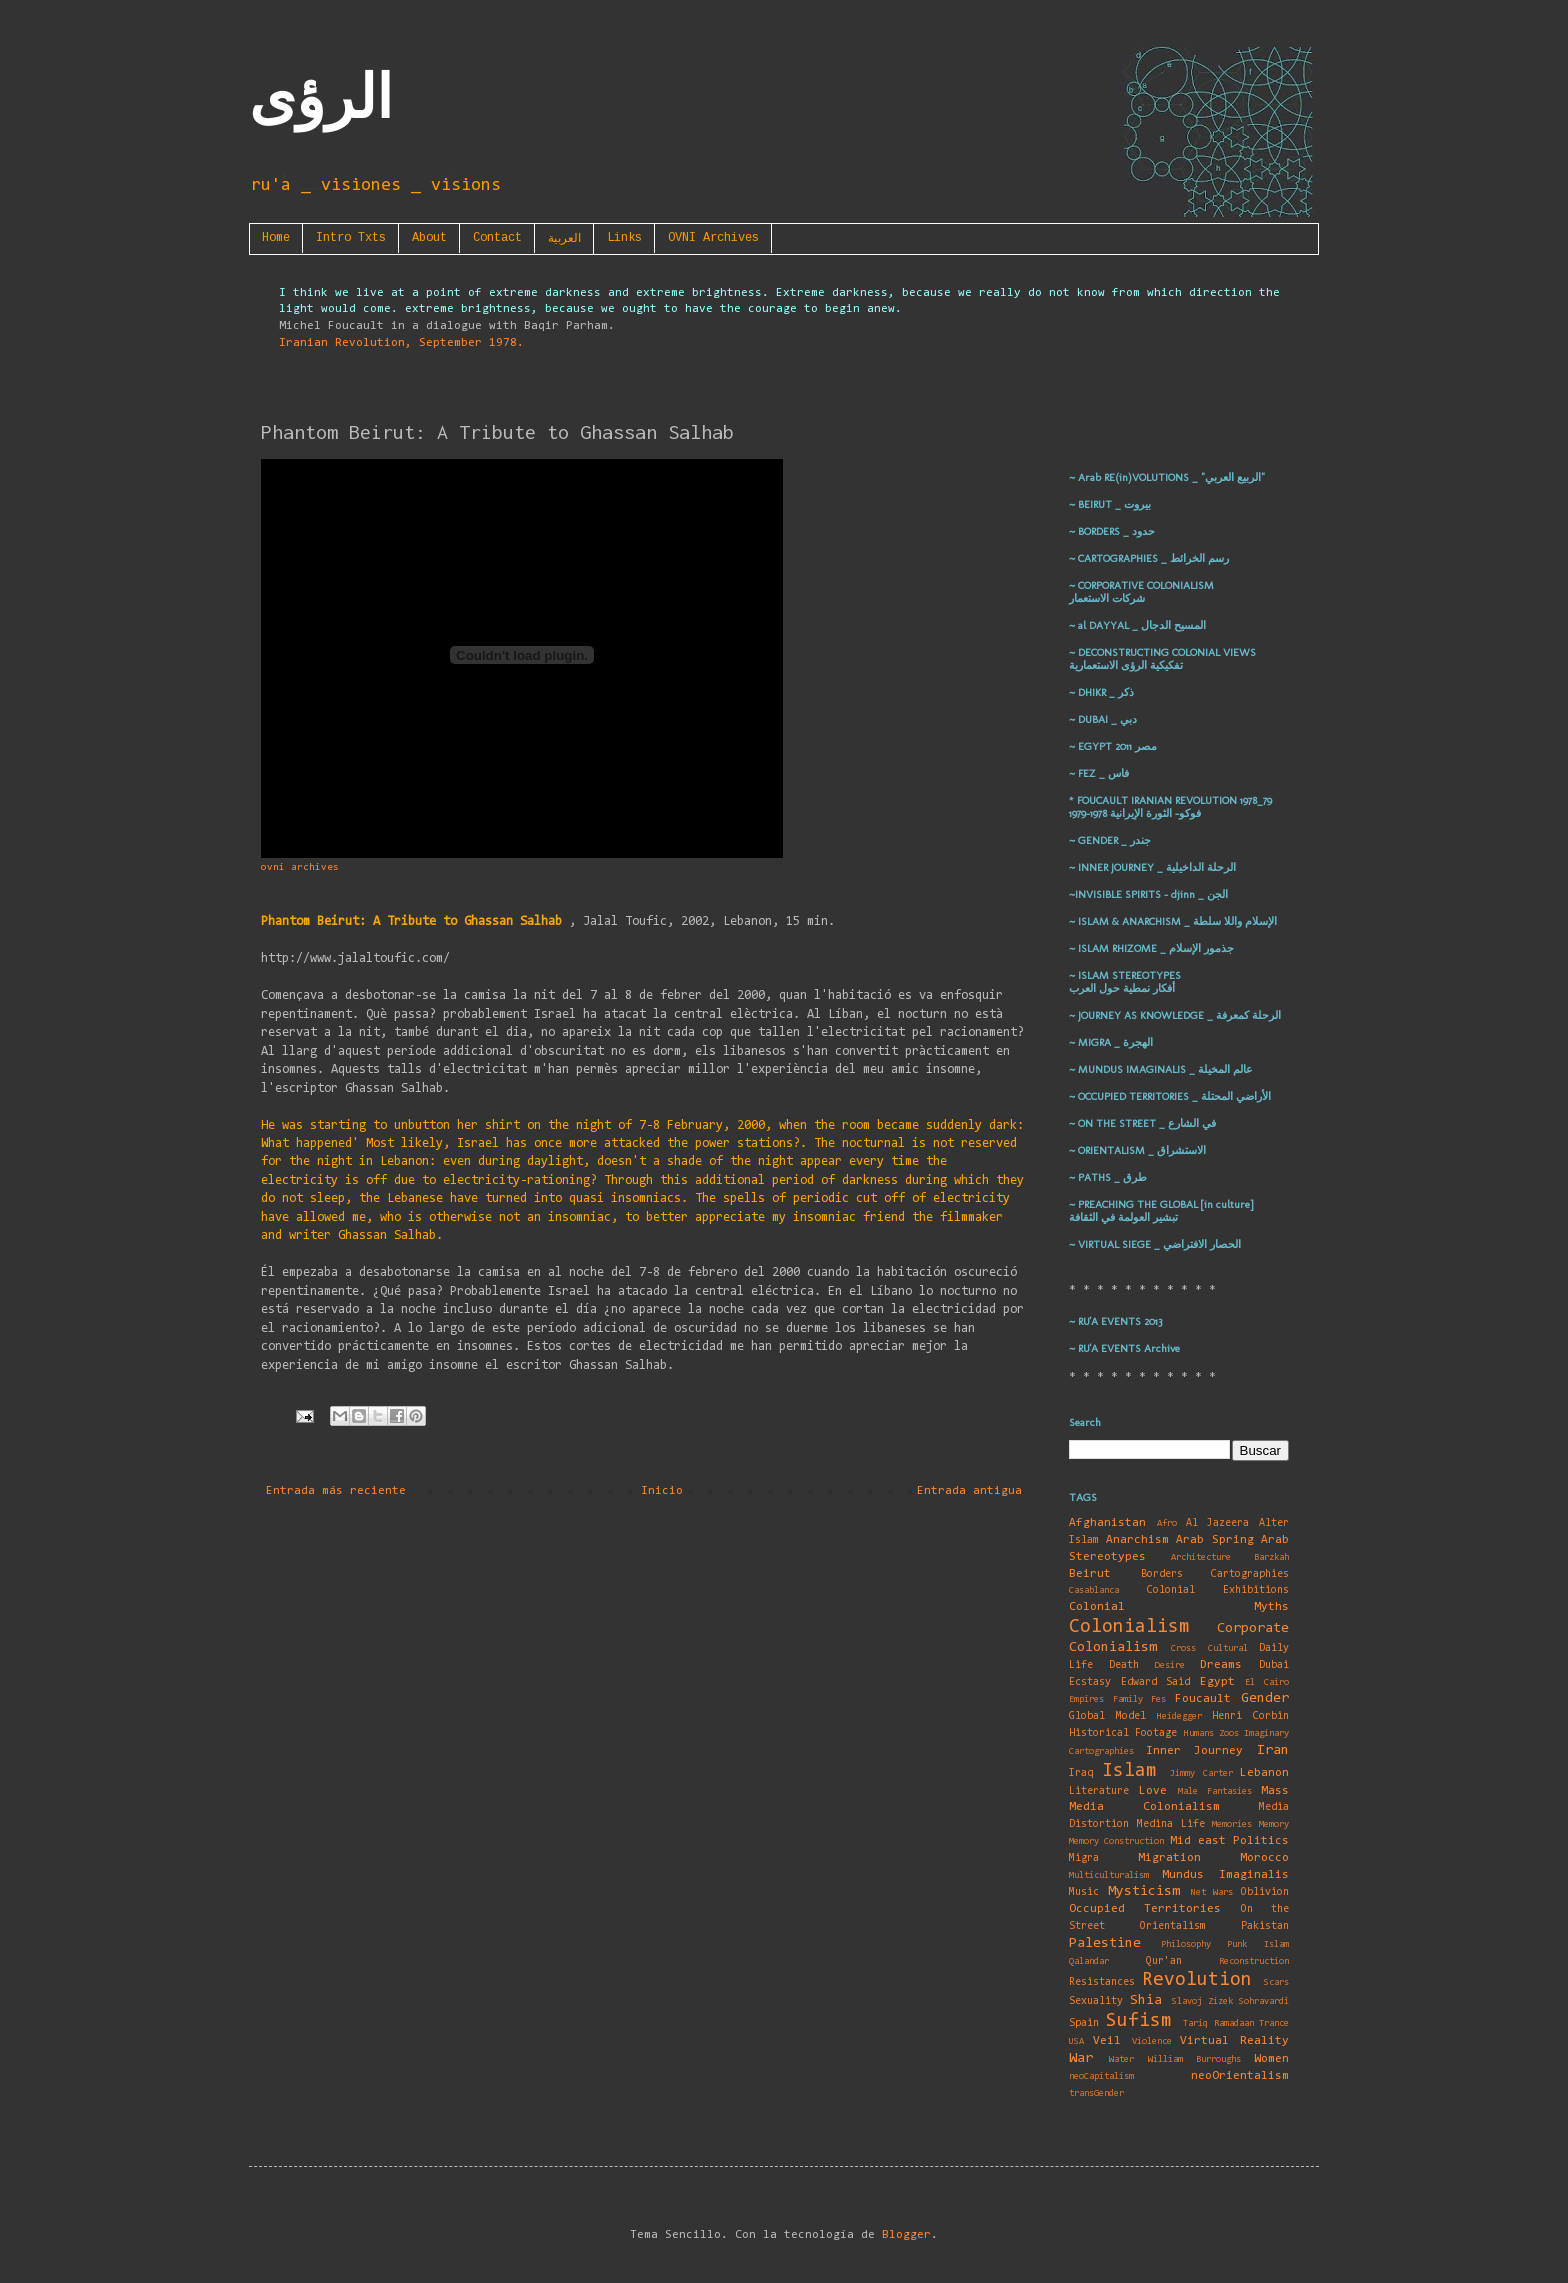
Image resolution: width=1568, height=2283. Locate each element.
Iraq (1081, 1773)
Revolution (1197, 1980)
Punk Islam (1258, 1944)
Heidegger (1179, 1716)
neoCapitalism (1101, 2076)
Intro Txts (351, 238)
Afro (1167, 1523)
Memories (1232, 1824)
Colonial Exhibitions (1218, 1590)
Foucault (1203, 1699)
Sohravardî (1264, 2001)
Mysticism (1144, 1891)
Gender (1265, 1698)
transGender (1096, 2093)
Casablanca (1094, 1590)
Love (1153, 1791)
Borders (1162, 1574)
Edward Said (1156, 1682)
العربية (564, 239)
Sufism (1139, 2021)
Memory (1274, 1824)
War (1081, 2058)
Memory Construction (1116, 1841)
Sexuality (1096, 2001)
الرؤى (321, 98)
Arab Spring (1215, 1540)
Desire (1170, 1665)
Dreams (1221, 1665)
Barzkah (1271, 1557)
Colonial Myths (1179, 1607)
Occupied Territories (1145, 1909)
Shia (1146, 2000)
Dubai (1274, 1665)
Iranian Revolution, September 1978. (401, 343)
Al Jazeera (1218, 1523)
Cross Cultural (1209, 1648)
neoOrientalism (1240, 2076)
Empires (1086, 1699)
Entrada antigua (969, 1491)
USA (1076, 2041)
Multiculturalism (1109, 1875)
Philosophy (1186, 1944)
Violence (1152, 2041)
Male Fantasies (1215, 1791)
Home (276, 238)
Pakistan (1265, 1926)
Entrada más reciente (336, 1491)
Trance (1274, 2023)
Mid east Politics (1230, 1841)
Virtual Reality (1234, 2041)
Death (1124, 1665)
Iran (1273, 1750)
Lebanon (1264, 1773)
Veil (1107, 2041)
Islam (1129, 1771)
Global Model (1107, 1716)
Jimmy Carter (1201, 1773)
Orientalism (1173, 1926)
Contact (497, 238)
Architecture (1201, 1557)
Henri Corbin (1250, 1716)
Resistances (1102, 1982)
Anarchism (1137, 1540)
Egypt (1217, 1682)
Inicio (662, 1491)
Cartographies (1250, 1574)
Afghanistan (1107, 1523)
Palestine (1105, 1943)
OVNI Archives (713, 238)
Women (1271, 2059)
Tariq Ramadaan (1218, 2023)
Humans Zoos (1211, 1733)
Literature (1099, 1791)
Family (1128, 1699)
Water (1121, 2059)
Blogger (906, 2235)
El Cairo (1267, 1682)
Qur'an (1164, 1961)
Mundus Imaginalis (1225, 1875)
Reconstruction (1254, 1961)
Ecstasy (1090, 1682)
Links (624, 238)
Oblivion (1265, 1892)
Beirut (1090, 1574)
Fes (1158, 1699)
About (429, 238)
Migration (1169, 1858)
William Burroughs (1194, 2059)
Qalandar (1089, 1961)
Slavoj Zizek (1202, 2001)
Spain (1084, 2023)
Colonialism (1129, 1627)
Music (1084, 1892)
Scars (1276, 1982)
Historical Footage (1123, 1733)
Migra (1084, 1858)
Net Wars (1212, 1892)
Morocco (1264, 1858)
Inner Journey (1195, 1751)
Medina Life (1171, 1824)
